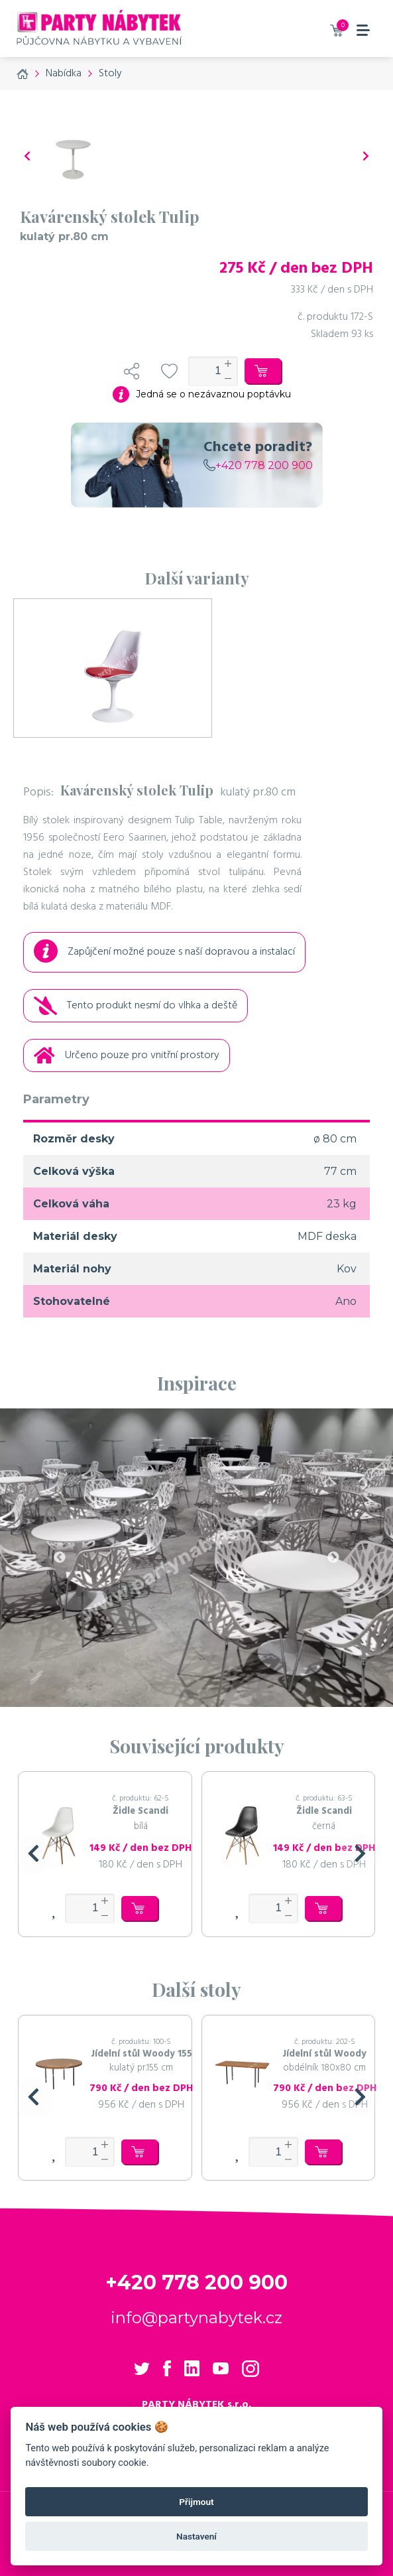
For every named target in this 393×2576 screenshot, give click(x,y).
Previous (59, 1557)
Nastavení (196, 2536)
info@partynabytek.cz (196, 2317)
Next (333, 1557)
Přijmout (196, 2501)
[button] (33, 1854)
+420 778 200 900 (258, 465)
